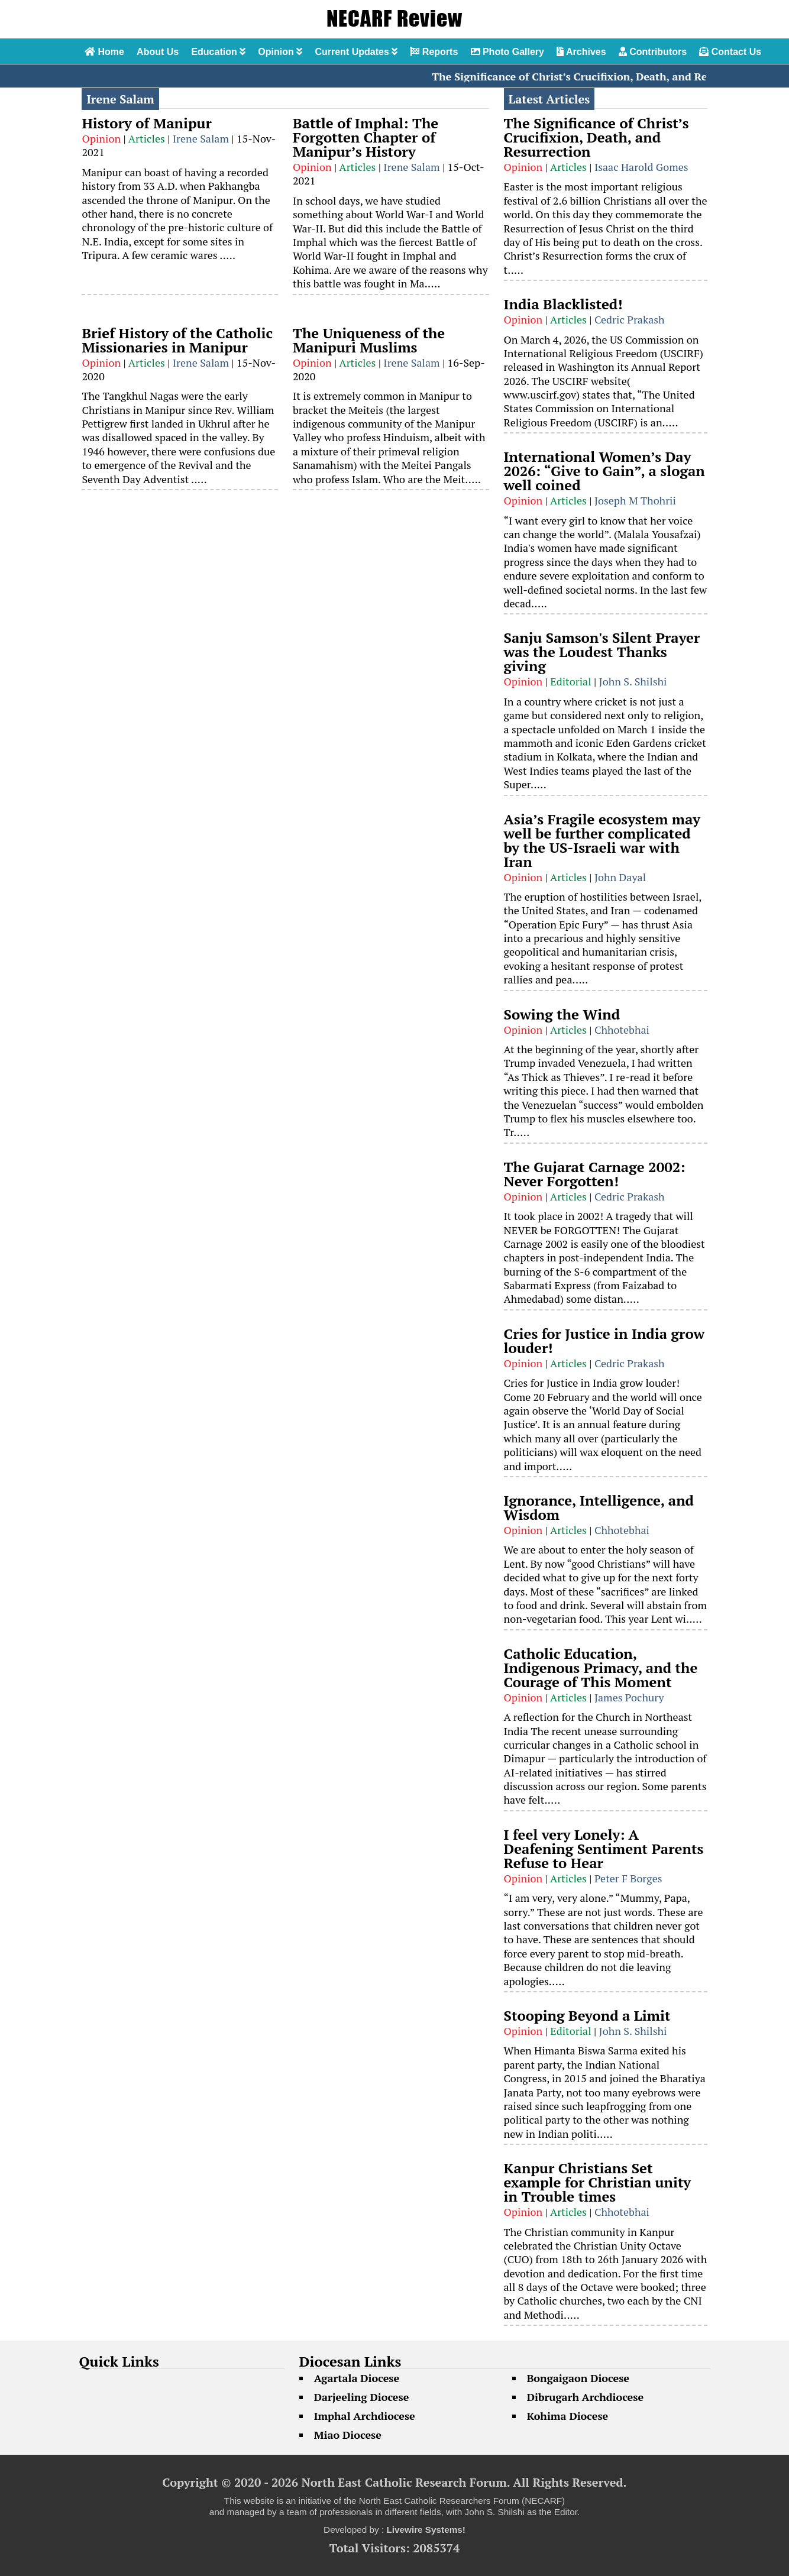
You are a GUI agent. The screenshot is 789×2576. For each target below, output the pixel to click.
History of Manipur (146, 123)
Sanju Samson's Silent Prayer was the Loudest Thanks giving (602, 651)
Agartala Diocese (356, 2378)
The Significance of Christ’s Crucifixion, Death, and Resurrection (605, 76)
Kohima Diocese (568, 2416)
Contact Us (730, 52)
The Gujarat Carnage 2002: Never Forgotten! (594, 1173)
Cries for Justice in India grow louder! (604, 1340)
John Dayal (620, 877)
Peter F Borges (628, 1878)
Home (104, 52)
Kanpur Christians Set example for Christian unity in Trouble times (597, 2182)
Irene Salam (201, 138)
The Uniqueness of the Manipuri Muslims (369, 340)
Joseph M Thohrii (635, 500)
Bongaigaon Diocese (578, 2378)
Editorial (570, 681)
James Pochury (629, 1697)
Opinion (280, 52)
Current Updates (356, 52)
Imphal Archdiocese (364, 2416)
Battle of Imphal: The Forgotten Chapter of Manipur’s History (365, 137)
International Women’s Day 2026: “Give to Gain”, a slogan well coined (604, 470)
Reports (434, 52)
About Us (158, 52)
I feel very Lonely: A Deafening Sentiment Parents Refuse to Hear (604, 1848)
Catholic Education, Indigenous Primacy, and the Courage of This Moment (601, 1667)
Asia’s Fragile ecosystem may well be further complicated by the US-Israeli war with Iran (602, 840)
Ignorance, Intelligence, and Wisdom (599, 1507)
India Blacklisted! (563, 304)
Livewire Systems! (425, 2530)
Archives (581, 52)
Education (218, 52)
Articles (146, 138)
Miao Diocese (347, 2435)
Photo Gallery (507, 52)
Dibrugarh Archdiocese (585, 2397)
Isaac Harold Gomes (641, 167)
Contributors (653, 52)
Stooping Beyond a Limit (587, 2015)
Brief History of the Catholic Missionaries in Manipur (177, 340)
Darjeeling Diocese (361, 2397)
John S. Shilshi (633, 681)
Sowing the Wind (562, 1014)
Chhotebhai (621, 1029)
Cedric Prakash (629, 319)
